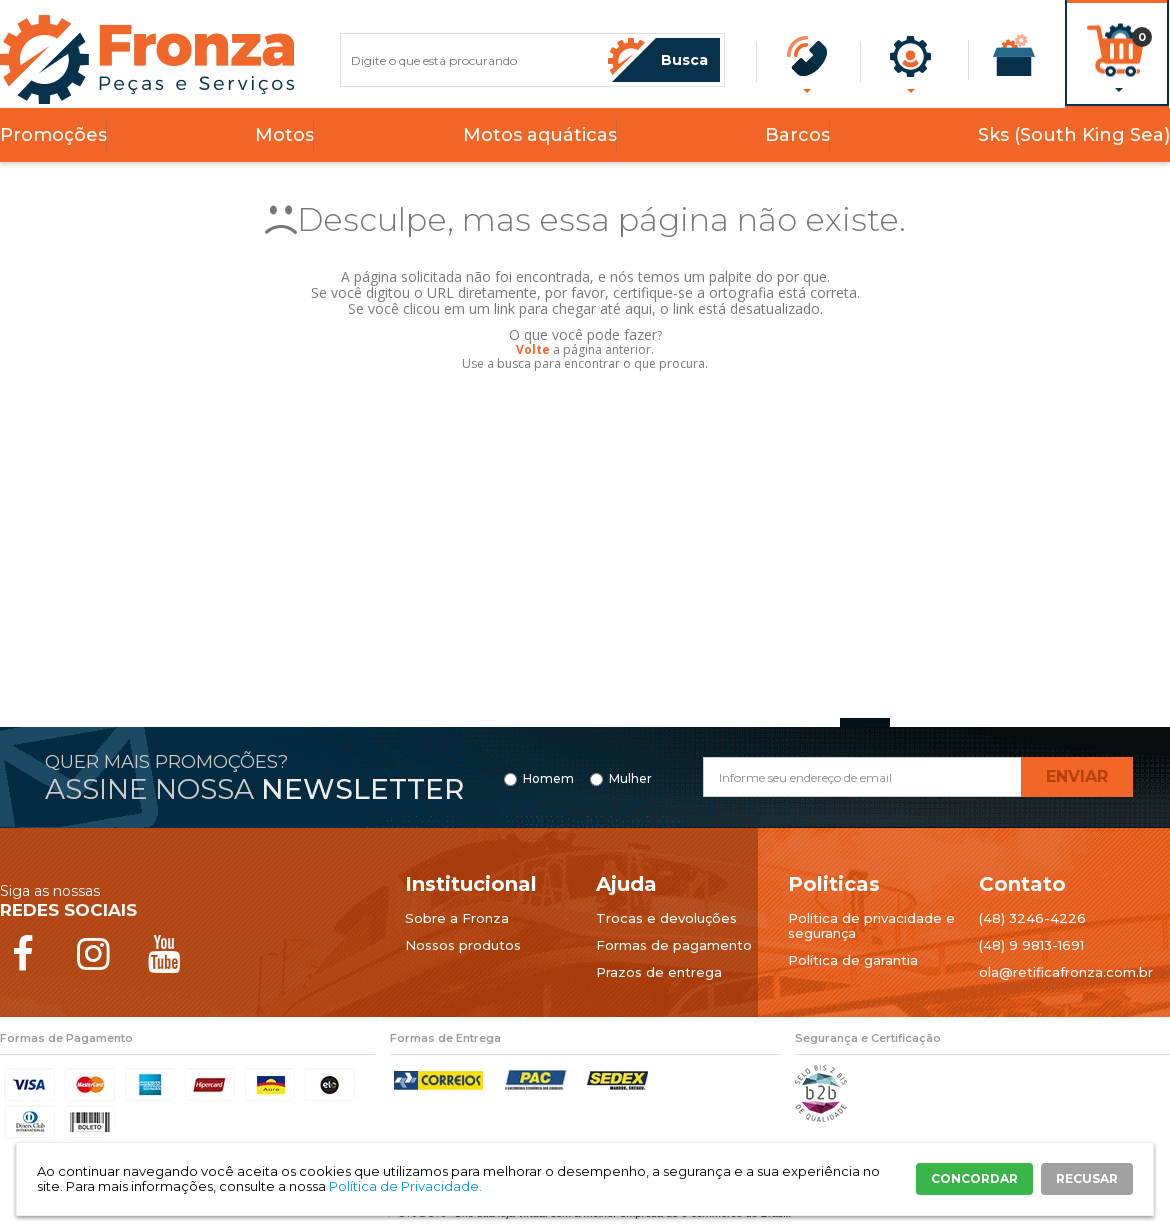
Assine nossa (254, 789)
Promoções (53, 135)
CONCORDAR (974, 1178)
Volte (533, 349)
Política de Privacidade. (405, 1186)
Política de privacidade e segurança (871, 925)
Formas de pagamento (674, 945)
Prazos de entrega (659, 972)
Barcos (797, 135)
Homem (548, 779)
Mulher (630, 779)
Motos (284, 135)
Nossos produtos (463, 945)
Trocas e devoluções (666, 918)
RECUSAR (1087, 1178)
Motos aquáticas (540, 135)
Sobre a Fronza (457, 918)
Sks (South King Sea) (1074, 135)
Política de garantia (853, 960)
